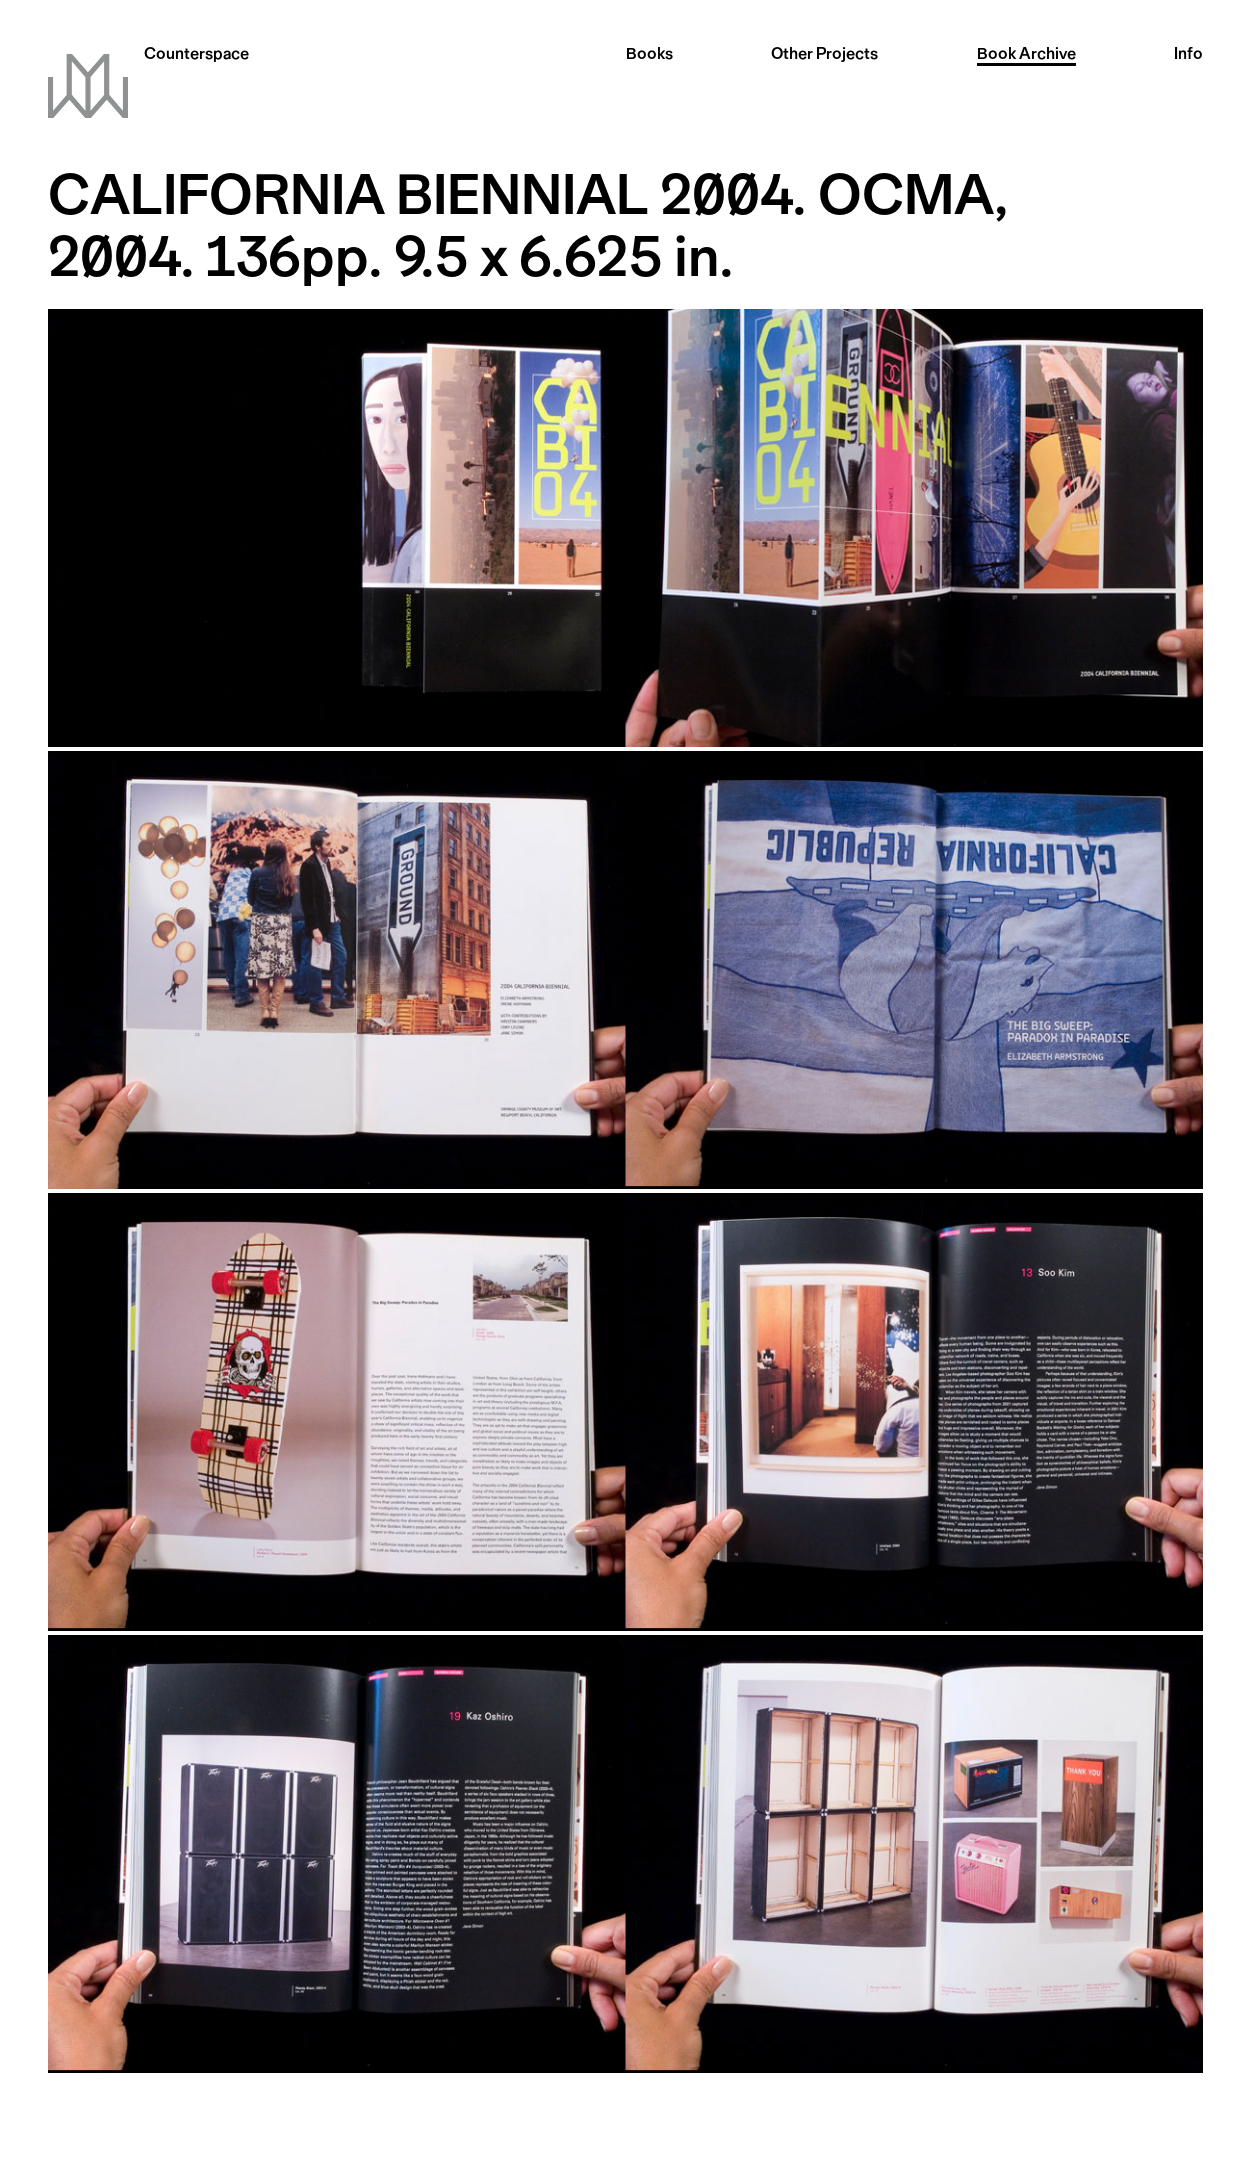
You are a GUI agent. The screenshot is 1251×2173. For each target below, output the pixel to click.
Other (824, 55)
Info (1188, 55)
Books (649, 55)
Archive (1026, 55)
